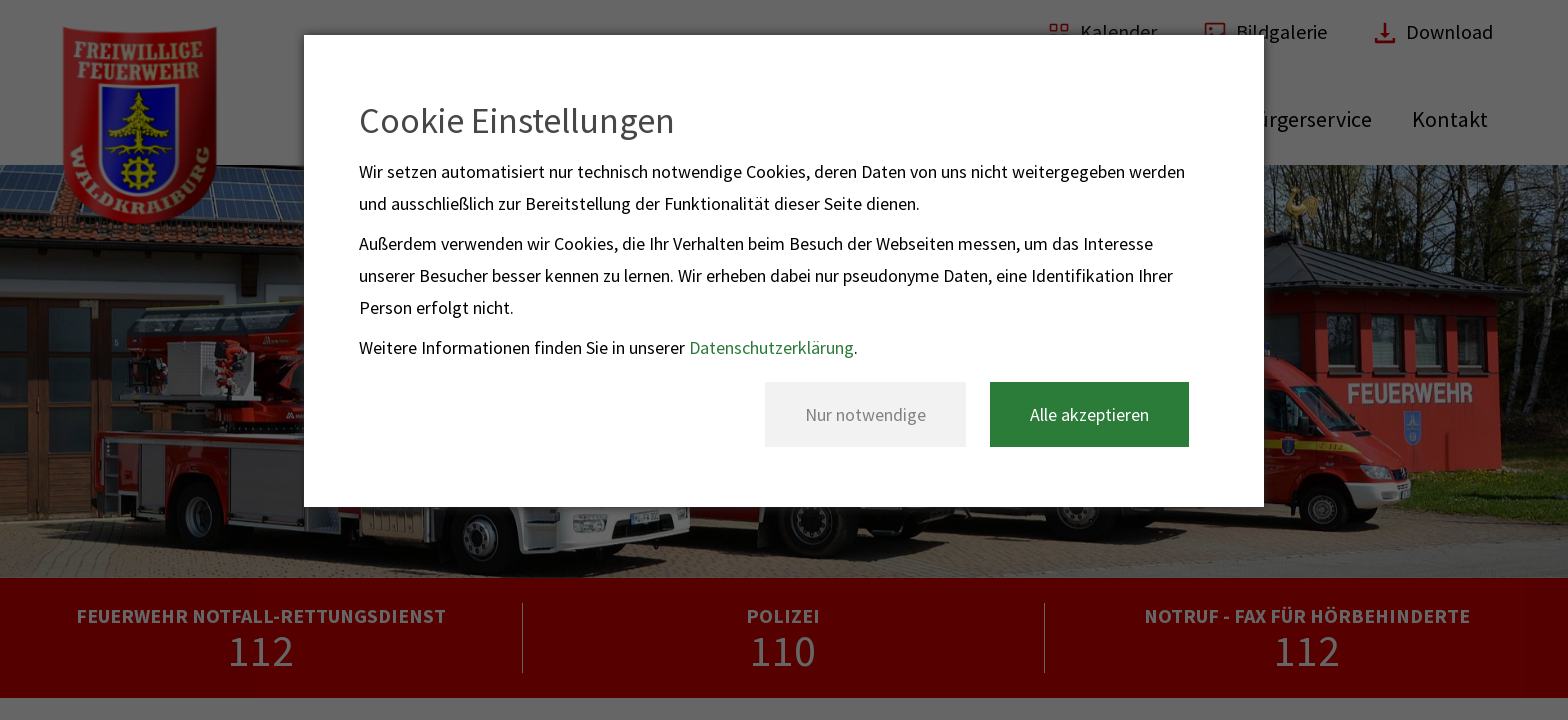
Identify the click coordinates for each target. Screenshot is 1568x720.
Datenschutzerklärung (771, 347)
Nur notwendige (865, 414)
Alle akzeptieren (1089, 414)
